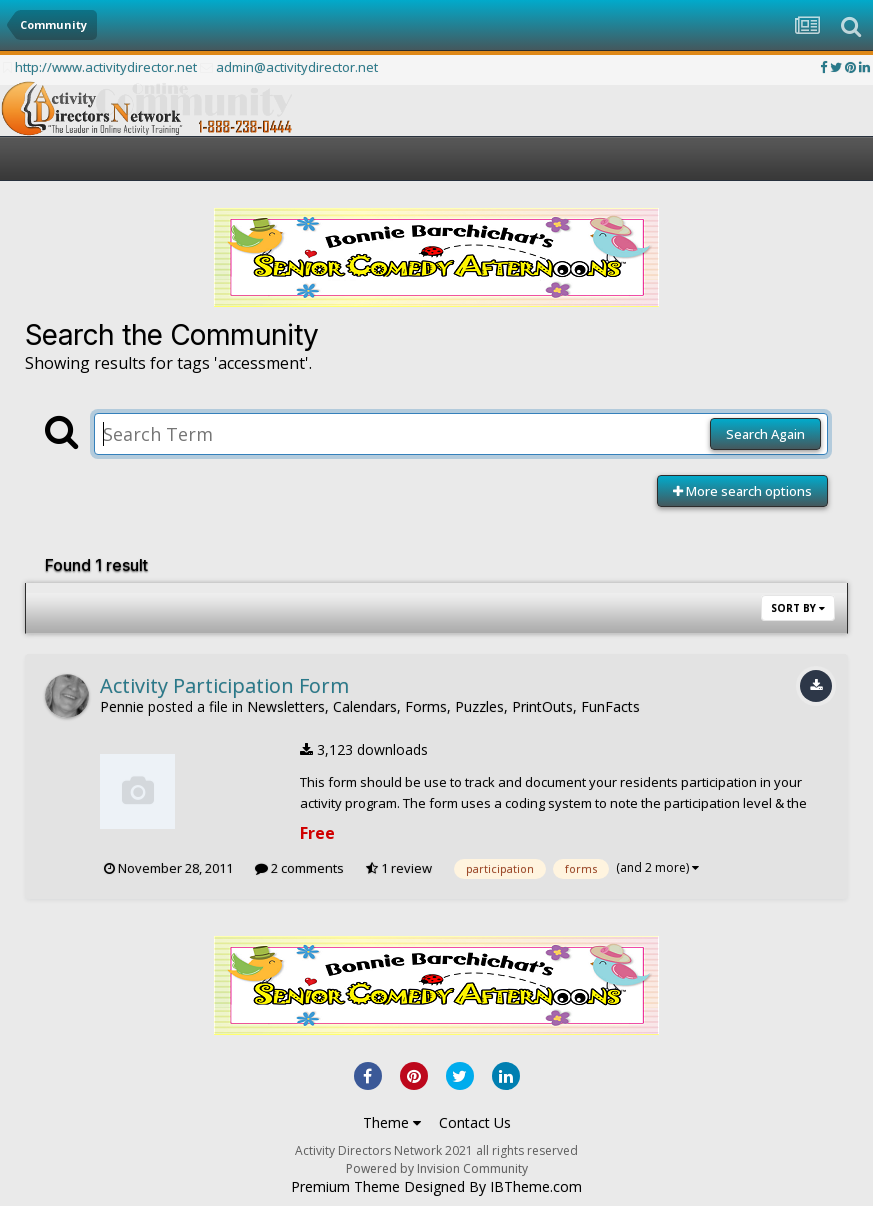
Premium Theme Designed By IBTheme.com (436, 1187)
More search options (742, 491)
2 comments (299, 868)
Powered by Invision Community (437, 1168)
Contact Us (475, 1122)
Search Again (765, 434)
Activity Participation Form (224, 685)
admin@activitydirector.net (297, 67)
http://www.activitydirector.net (106, 67)
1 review (399, 868)
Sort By (798, 608)
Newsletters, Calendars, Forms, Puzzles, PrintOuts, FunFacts (443, 706)
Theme (392, 1122)
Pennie (122, 706)
